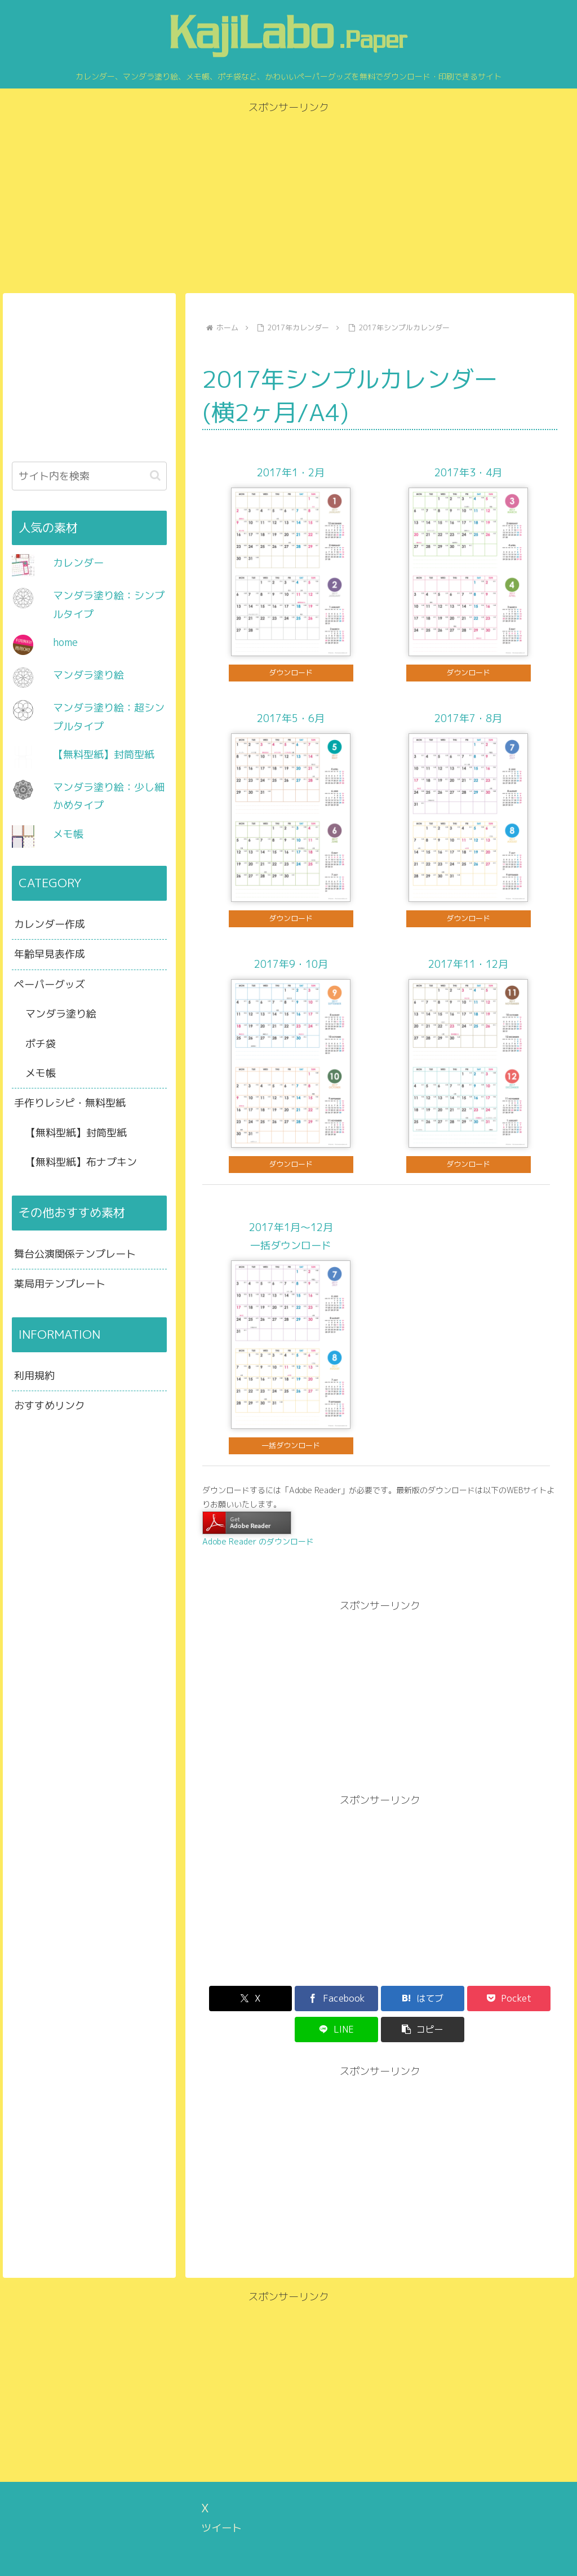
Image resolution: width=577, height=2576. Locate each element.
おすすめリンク (49, 1405)
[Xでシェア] (230, 1998)
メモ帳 (68, 834)
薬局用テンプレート (59, 1284)
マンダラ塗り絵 (88, 675)
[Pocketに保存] (409, 1998)
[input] (89, 476)
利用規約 (34, 1376)
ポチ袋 (40, 1044)
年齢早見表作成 (49, 954)
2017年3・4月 (468, 473)
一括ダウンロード (290, 1445)
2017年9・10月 (291, 964)
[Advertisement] (288, 196)
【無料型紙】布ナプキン (81, 1162)
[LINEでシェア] (469, 1998)
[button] (528, 1998)
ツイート (221, 2497)
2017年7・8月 (468, 718)
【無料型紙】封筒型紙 (103, 754)
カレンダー (78, 563)
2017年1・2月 (291, 473)
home (65, 642)
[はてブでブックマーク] (349, 1998)
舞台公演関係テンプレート (75, 1254)
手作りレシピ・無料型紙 (70, 1103)
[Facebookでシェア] (290, 1998)
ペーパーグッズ (49, 984)
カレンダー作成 (49, 924)
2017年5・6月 (291, 718)
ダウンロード (291, 672)
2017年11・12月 (468, 964)
